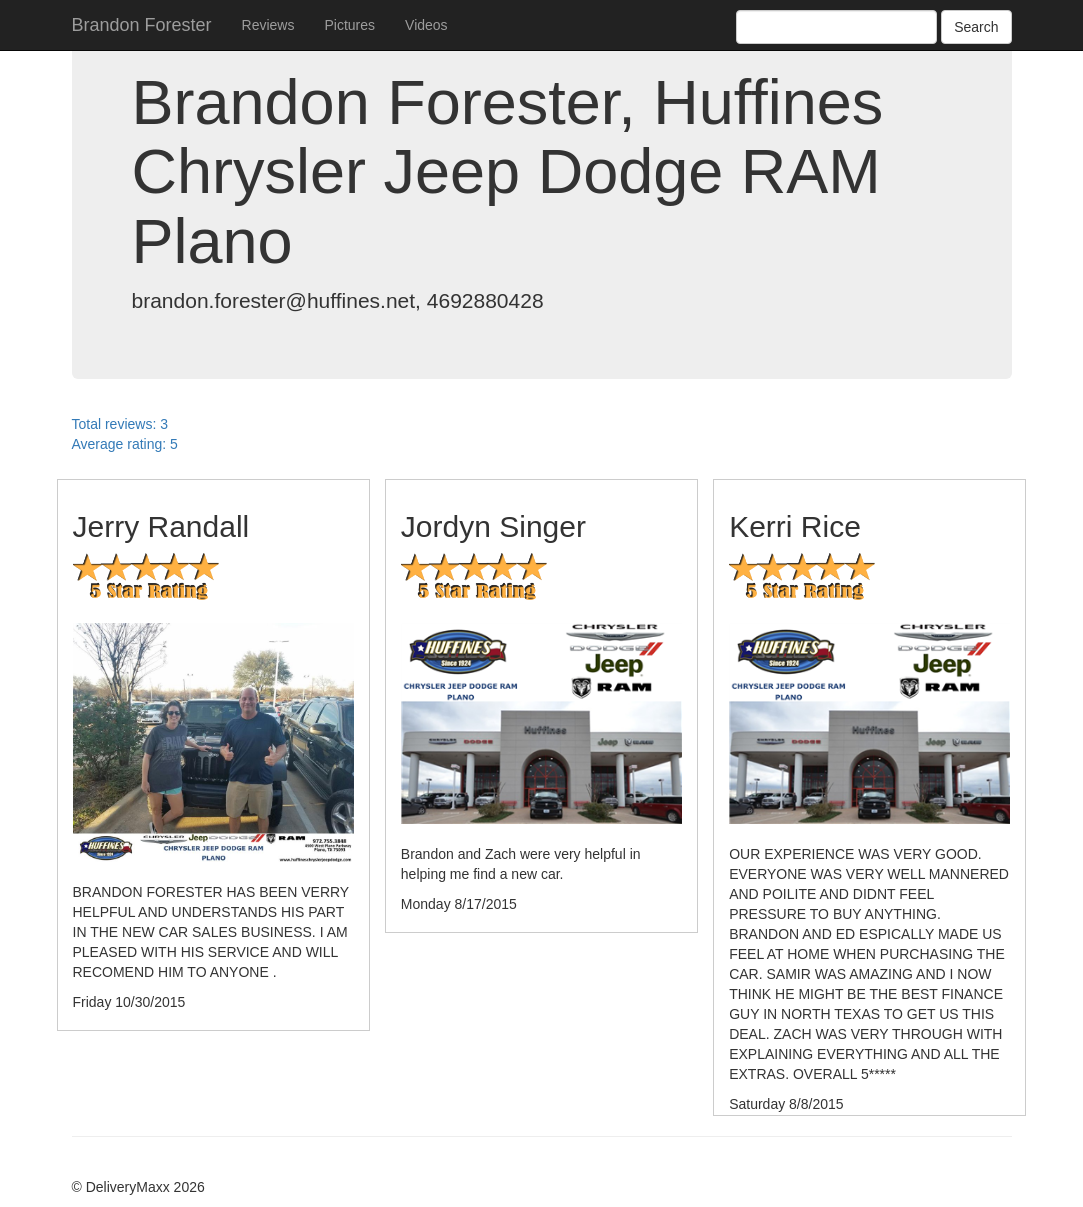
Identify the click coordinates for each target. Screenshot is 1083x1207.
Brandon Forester (142, 25)
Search (976, 27)
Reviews (268, 25)
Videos (426, 25)
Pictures (349, 25)
